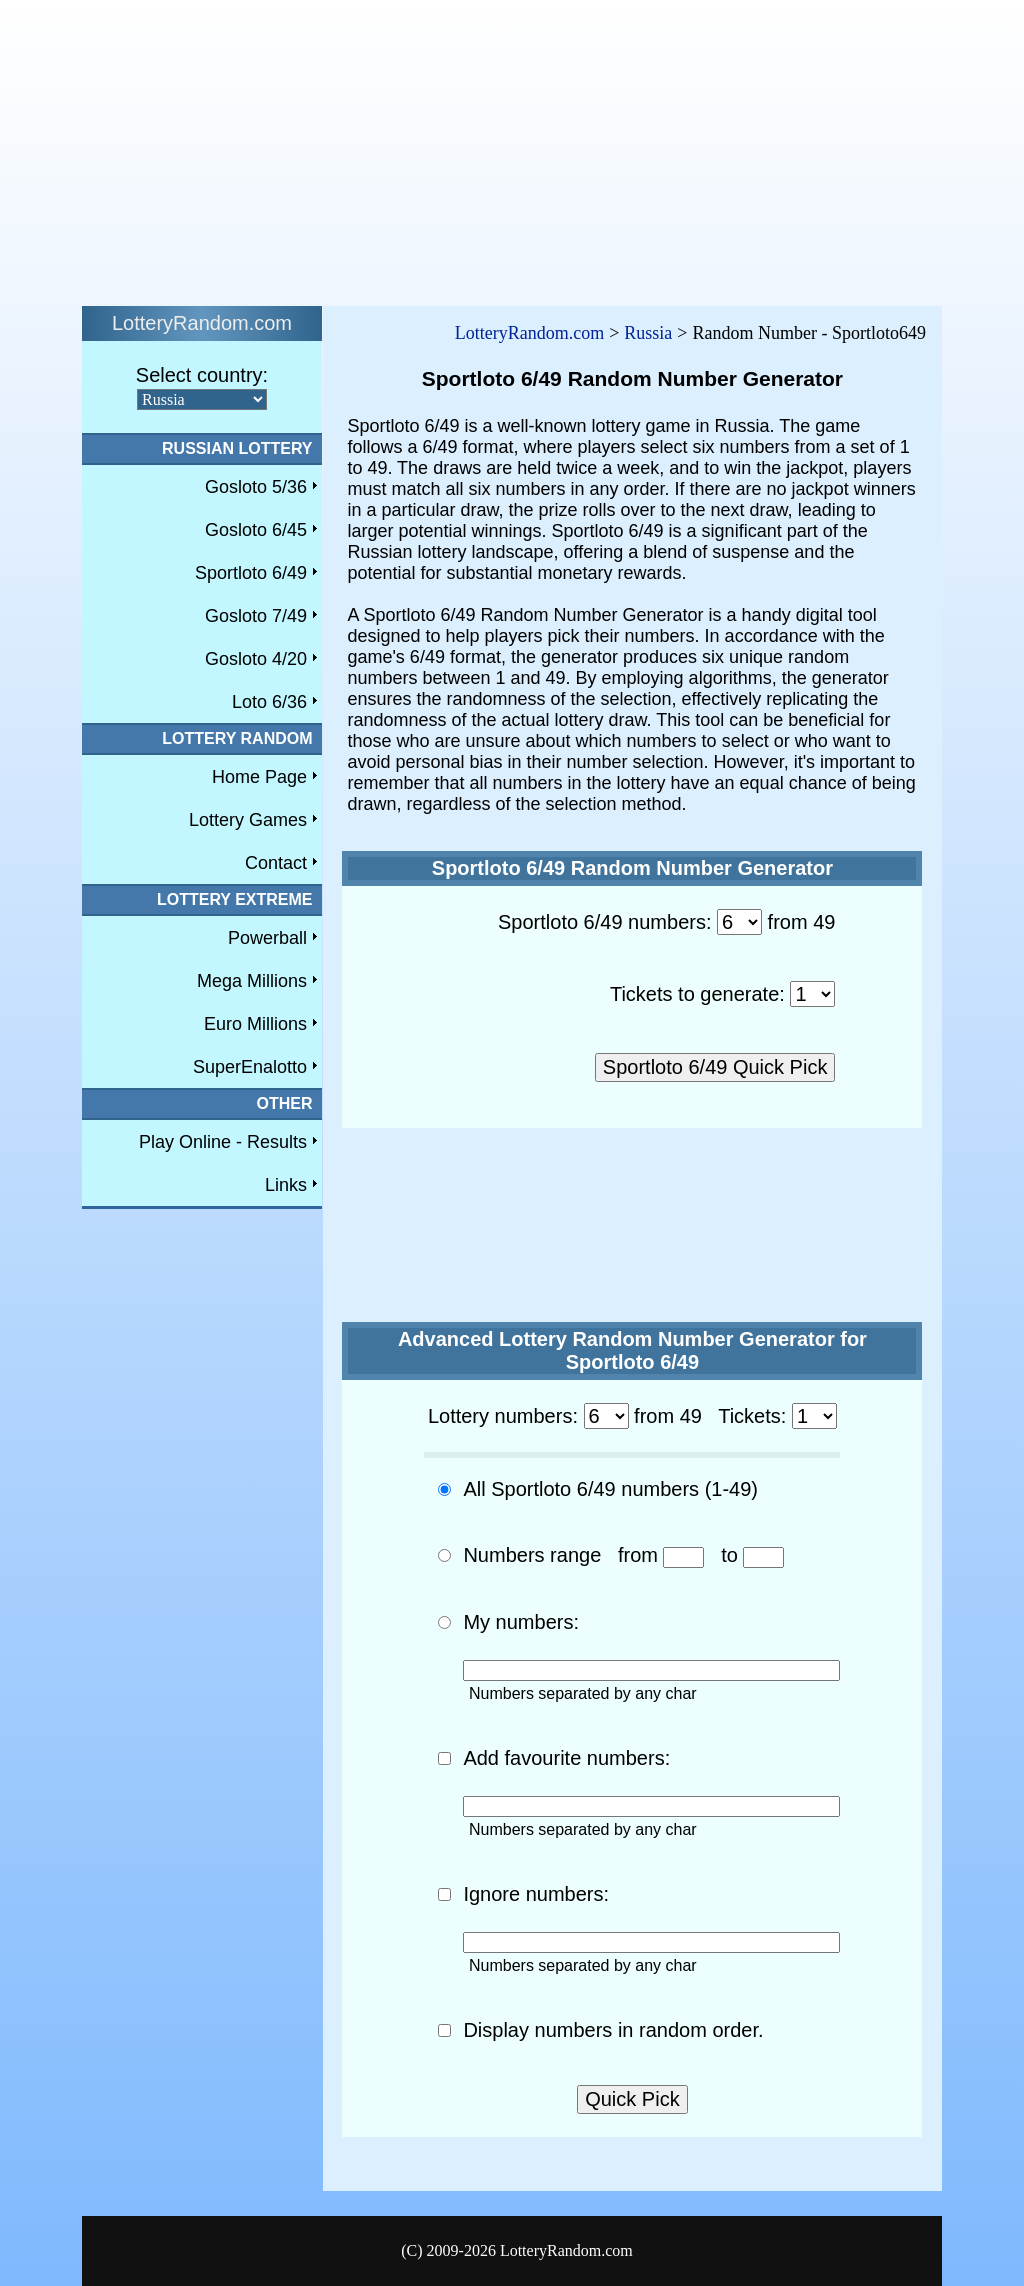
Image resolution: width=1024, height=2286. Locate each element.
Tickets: (752, 1416)
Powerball (267, 938)
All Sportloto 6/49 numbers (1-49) (610, 1489)
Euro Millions (255, 1024)
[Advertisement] (512, 148)
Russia (648, 333)
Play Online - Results (223, 1142)
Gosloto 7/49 (256, 616)
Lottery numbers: (503, 1416)
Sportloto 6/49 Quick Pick (715, 1067)
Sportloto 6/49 (251, 573)
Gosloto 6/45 (256, 530)
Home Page (259, 777)
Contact (276, 863)
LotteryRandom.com (529, 333)
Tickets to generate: (697, 994)
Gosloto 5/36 (256, 487)
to (729, 1555)
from (638, 1555)
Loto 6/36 (269, 702)
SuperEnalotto (250, 1067)
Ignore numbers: (536, 1894)
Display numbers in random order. (613, 2030)
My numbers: (521, 1622)
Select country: (202, 375)
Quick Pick (632, 2099)
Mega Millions (252, 981)
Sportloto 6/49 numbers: (604, 922)
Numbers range (532, 1555)
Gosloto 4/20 (256, 659)
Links (286, 1185)
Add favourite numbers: (566, 1758)
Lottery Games (248, 820)
